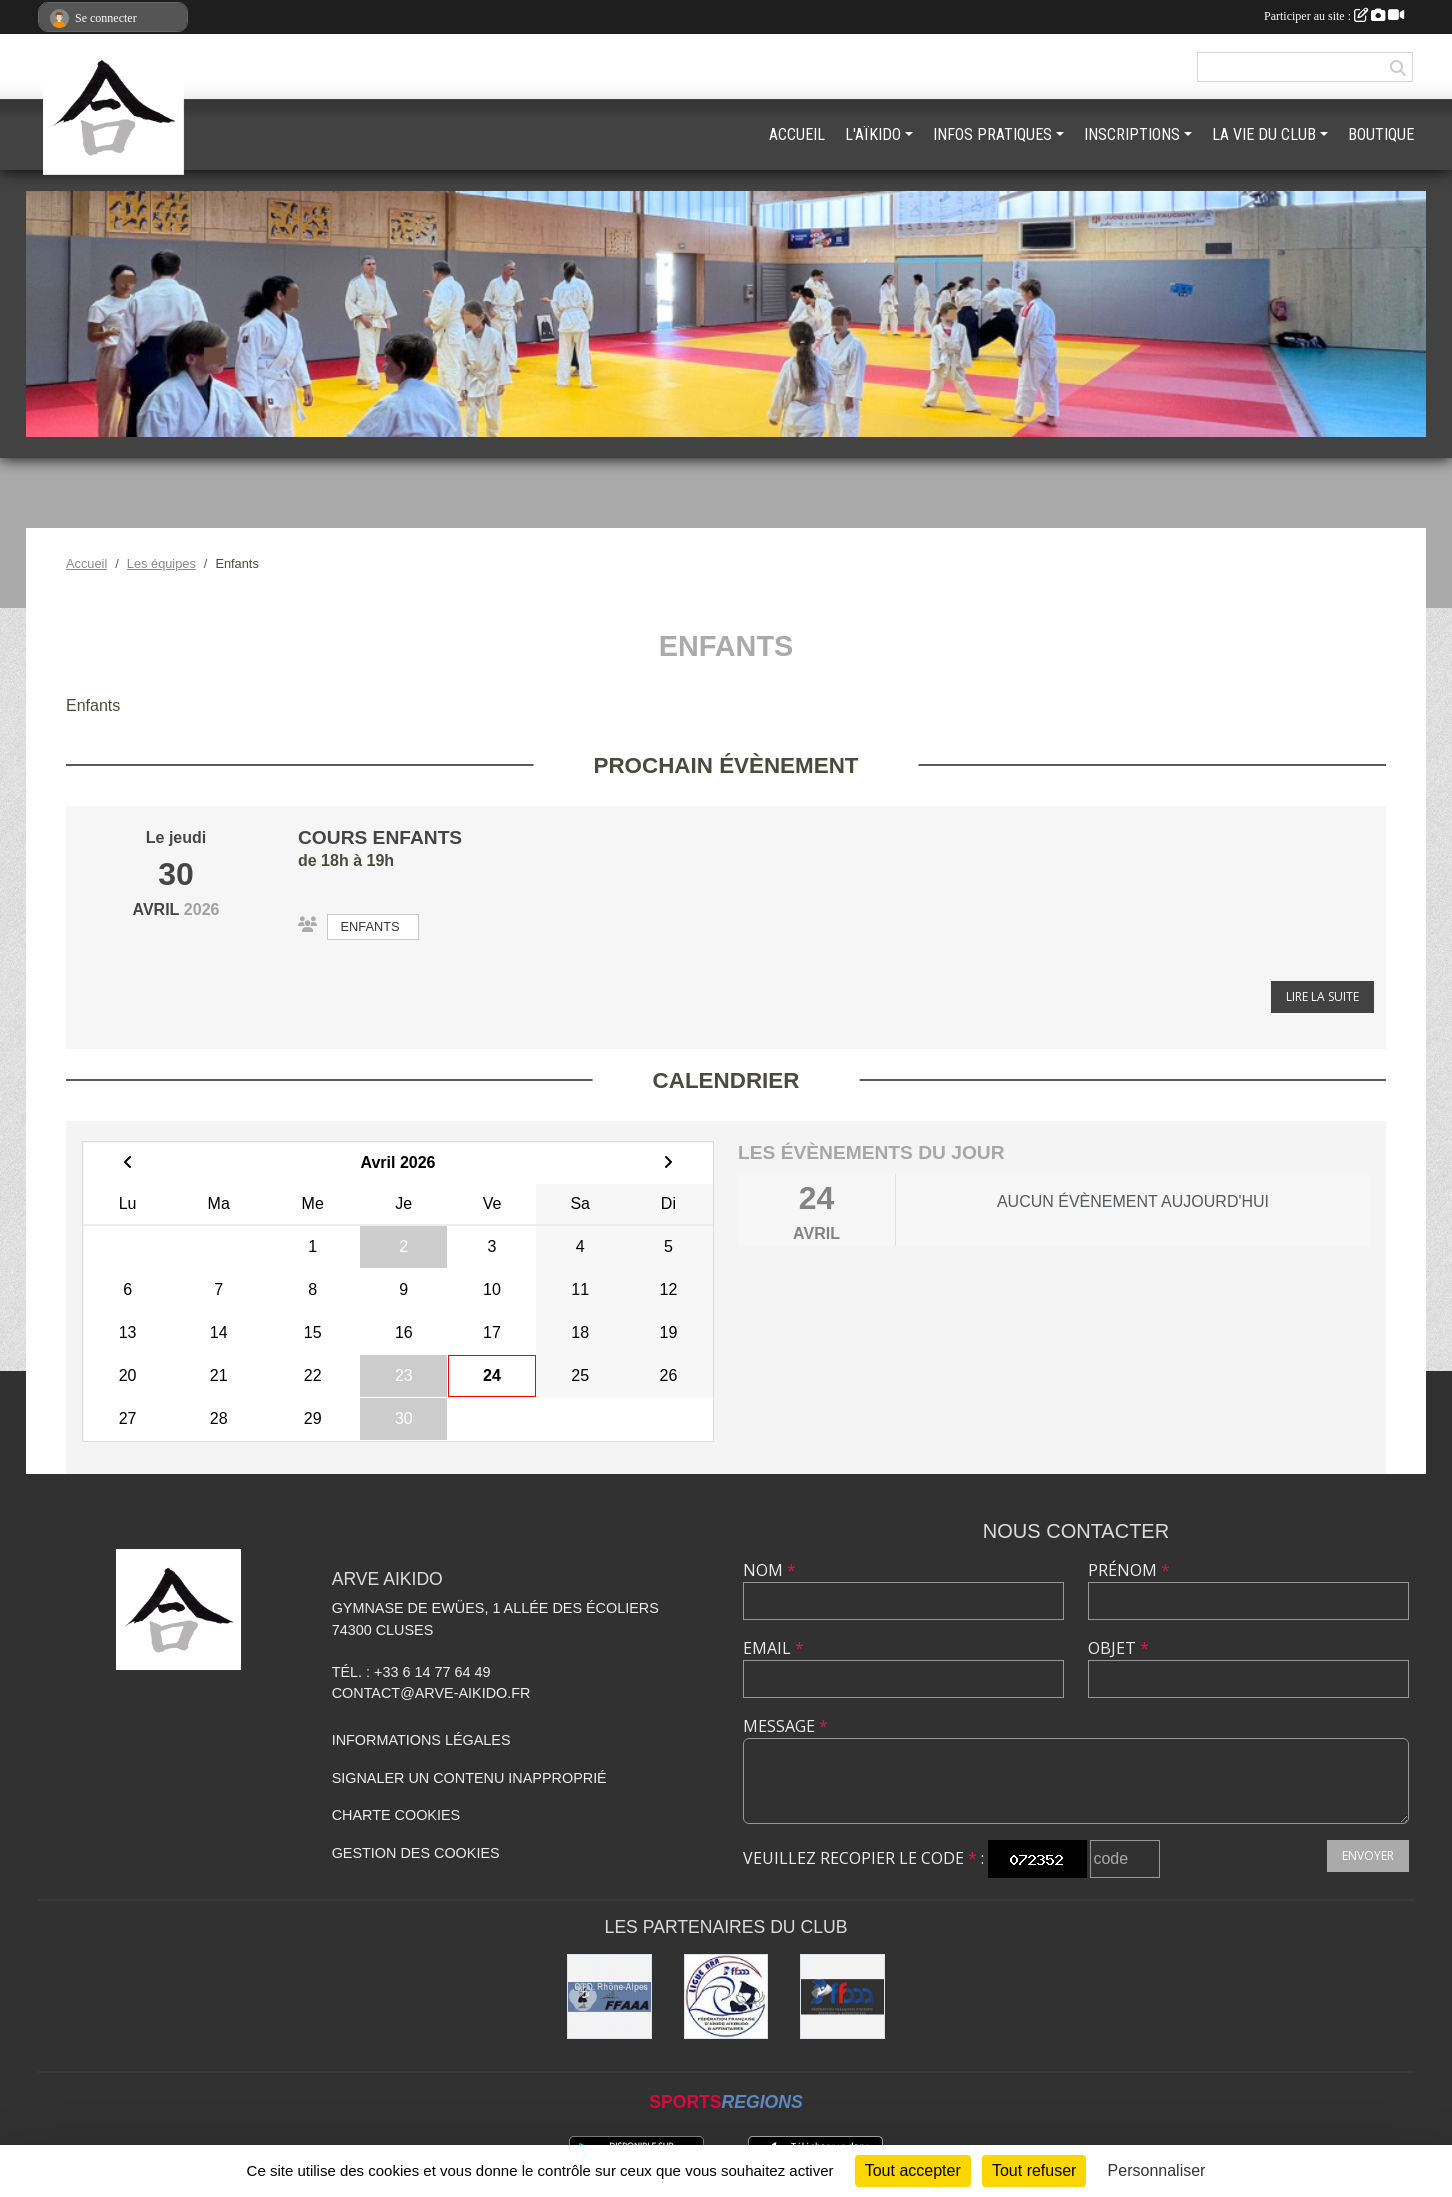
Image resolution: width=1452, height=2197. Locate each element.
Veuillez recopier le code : (863, 1858)
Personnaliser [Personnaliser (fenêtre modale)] (1157, 2170)
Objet (1118, 1648)
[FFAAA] (842, 1996)
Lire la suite (1322, 996)
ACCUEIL (797, 134)
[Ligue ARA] (726, 1996)
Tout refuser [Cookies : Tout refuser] (1034, 2170)
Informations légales (421, 1740)
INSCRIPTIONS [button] (1132, 134)
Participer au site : (1334, 16)
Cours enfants (380, 837)
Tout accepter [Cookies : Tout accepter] (913, 2170)
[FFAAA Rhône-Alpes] (609, 1996)
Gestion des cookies (416, 1853)
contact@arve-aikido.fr (431, 1693)
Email (773, 1648)
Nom (769, 1570)
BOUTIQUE (1381, 134)
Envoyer (1368, 1855)
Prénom (1129, 1570)
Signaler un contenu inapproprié (469, 1778)
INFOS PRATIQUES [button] (992, 134)
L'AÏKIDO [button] (873, 134)
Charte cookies (396, 1815)
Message (785, 1726)
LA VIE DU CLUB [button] (1264, 134)
